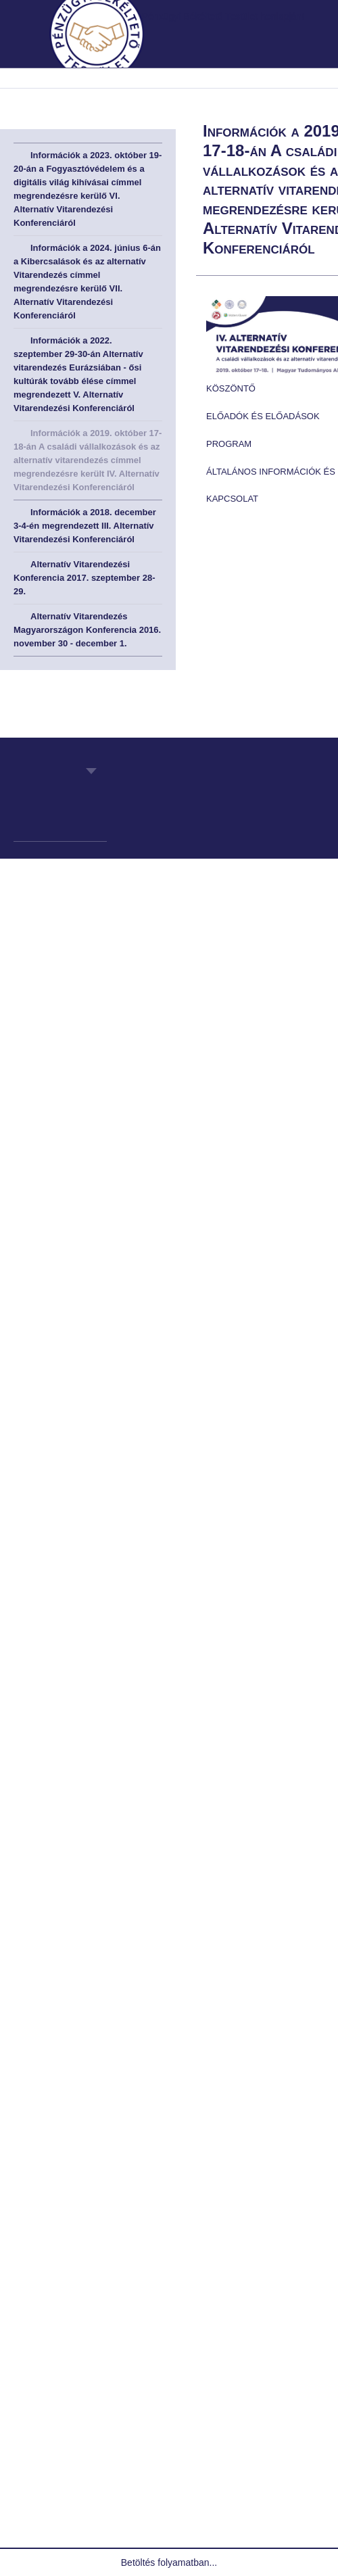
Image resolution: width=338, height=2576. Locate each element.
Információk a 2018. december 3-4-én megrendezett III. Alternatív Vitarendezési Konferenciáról (85, 525)
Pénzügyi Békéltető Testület (67, 808)
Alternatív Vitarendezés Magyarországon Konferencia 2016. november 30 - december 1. (87, 629)
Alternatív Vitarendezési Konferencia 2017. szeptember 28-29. (84, 577)
